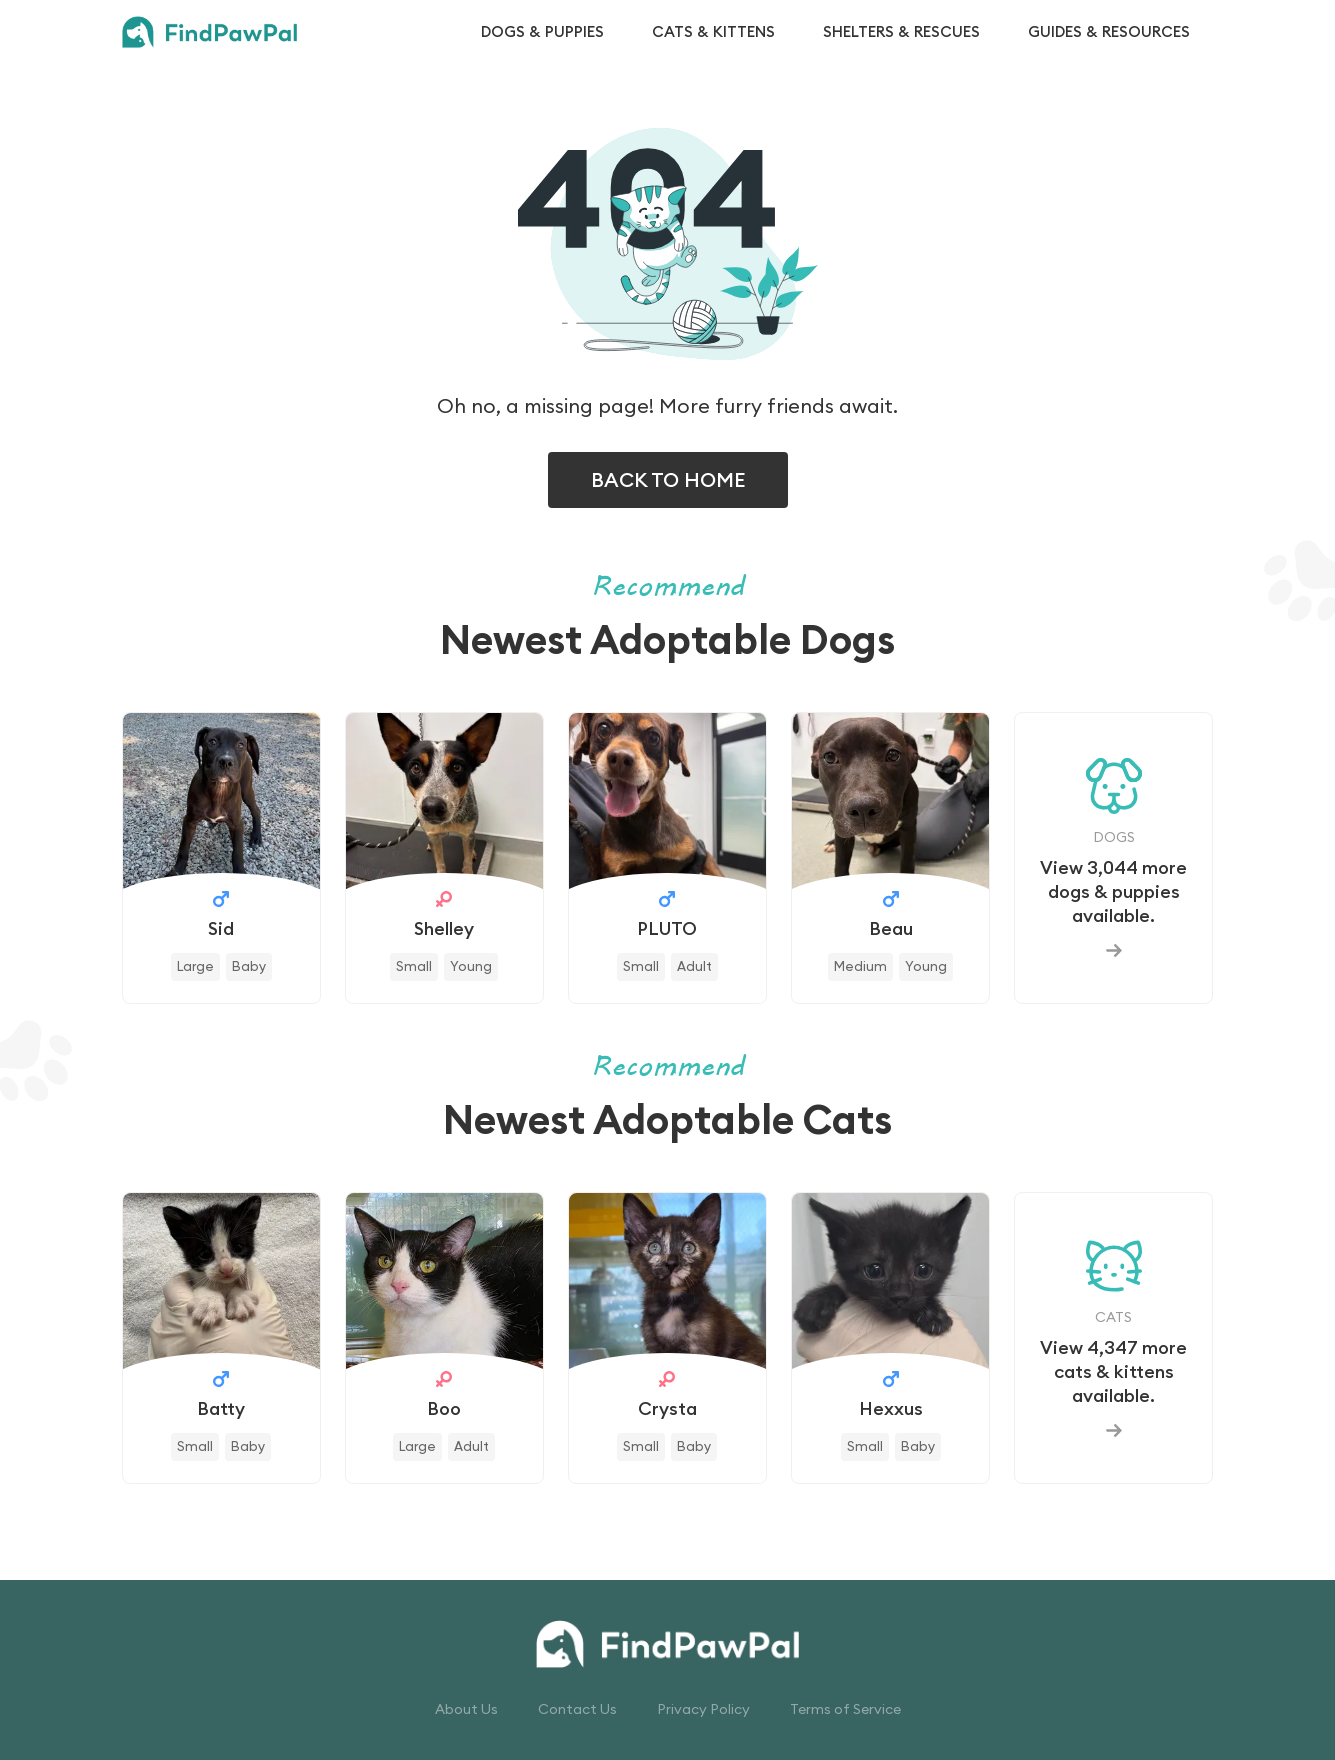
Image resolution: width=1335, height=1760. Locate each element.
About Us (466, 1709)
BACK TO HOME (668, 479)
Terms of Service (845, 1709)
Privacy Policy (703, 1709)
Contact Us (577, 1709)
